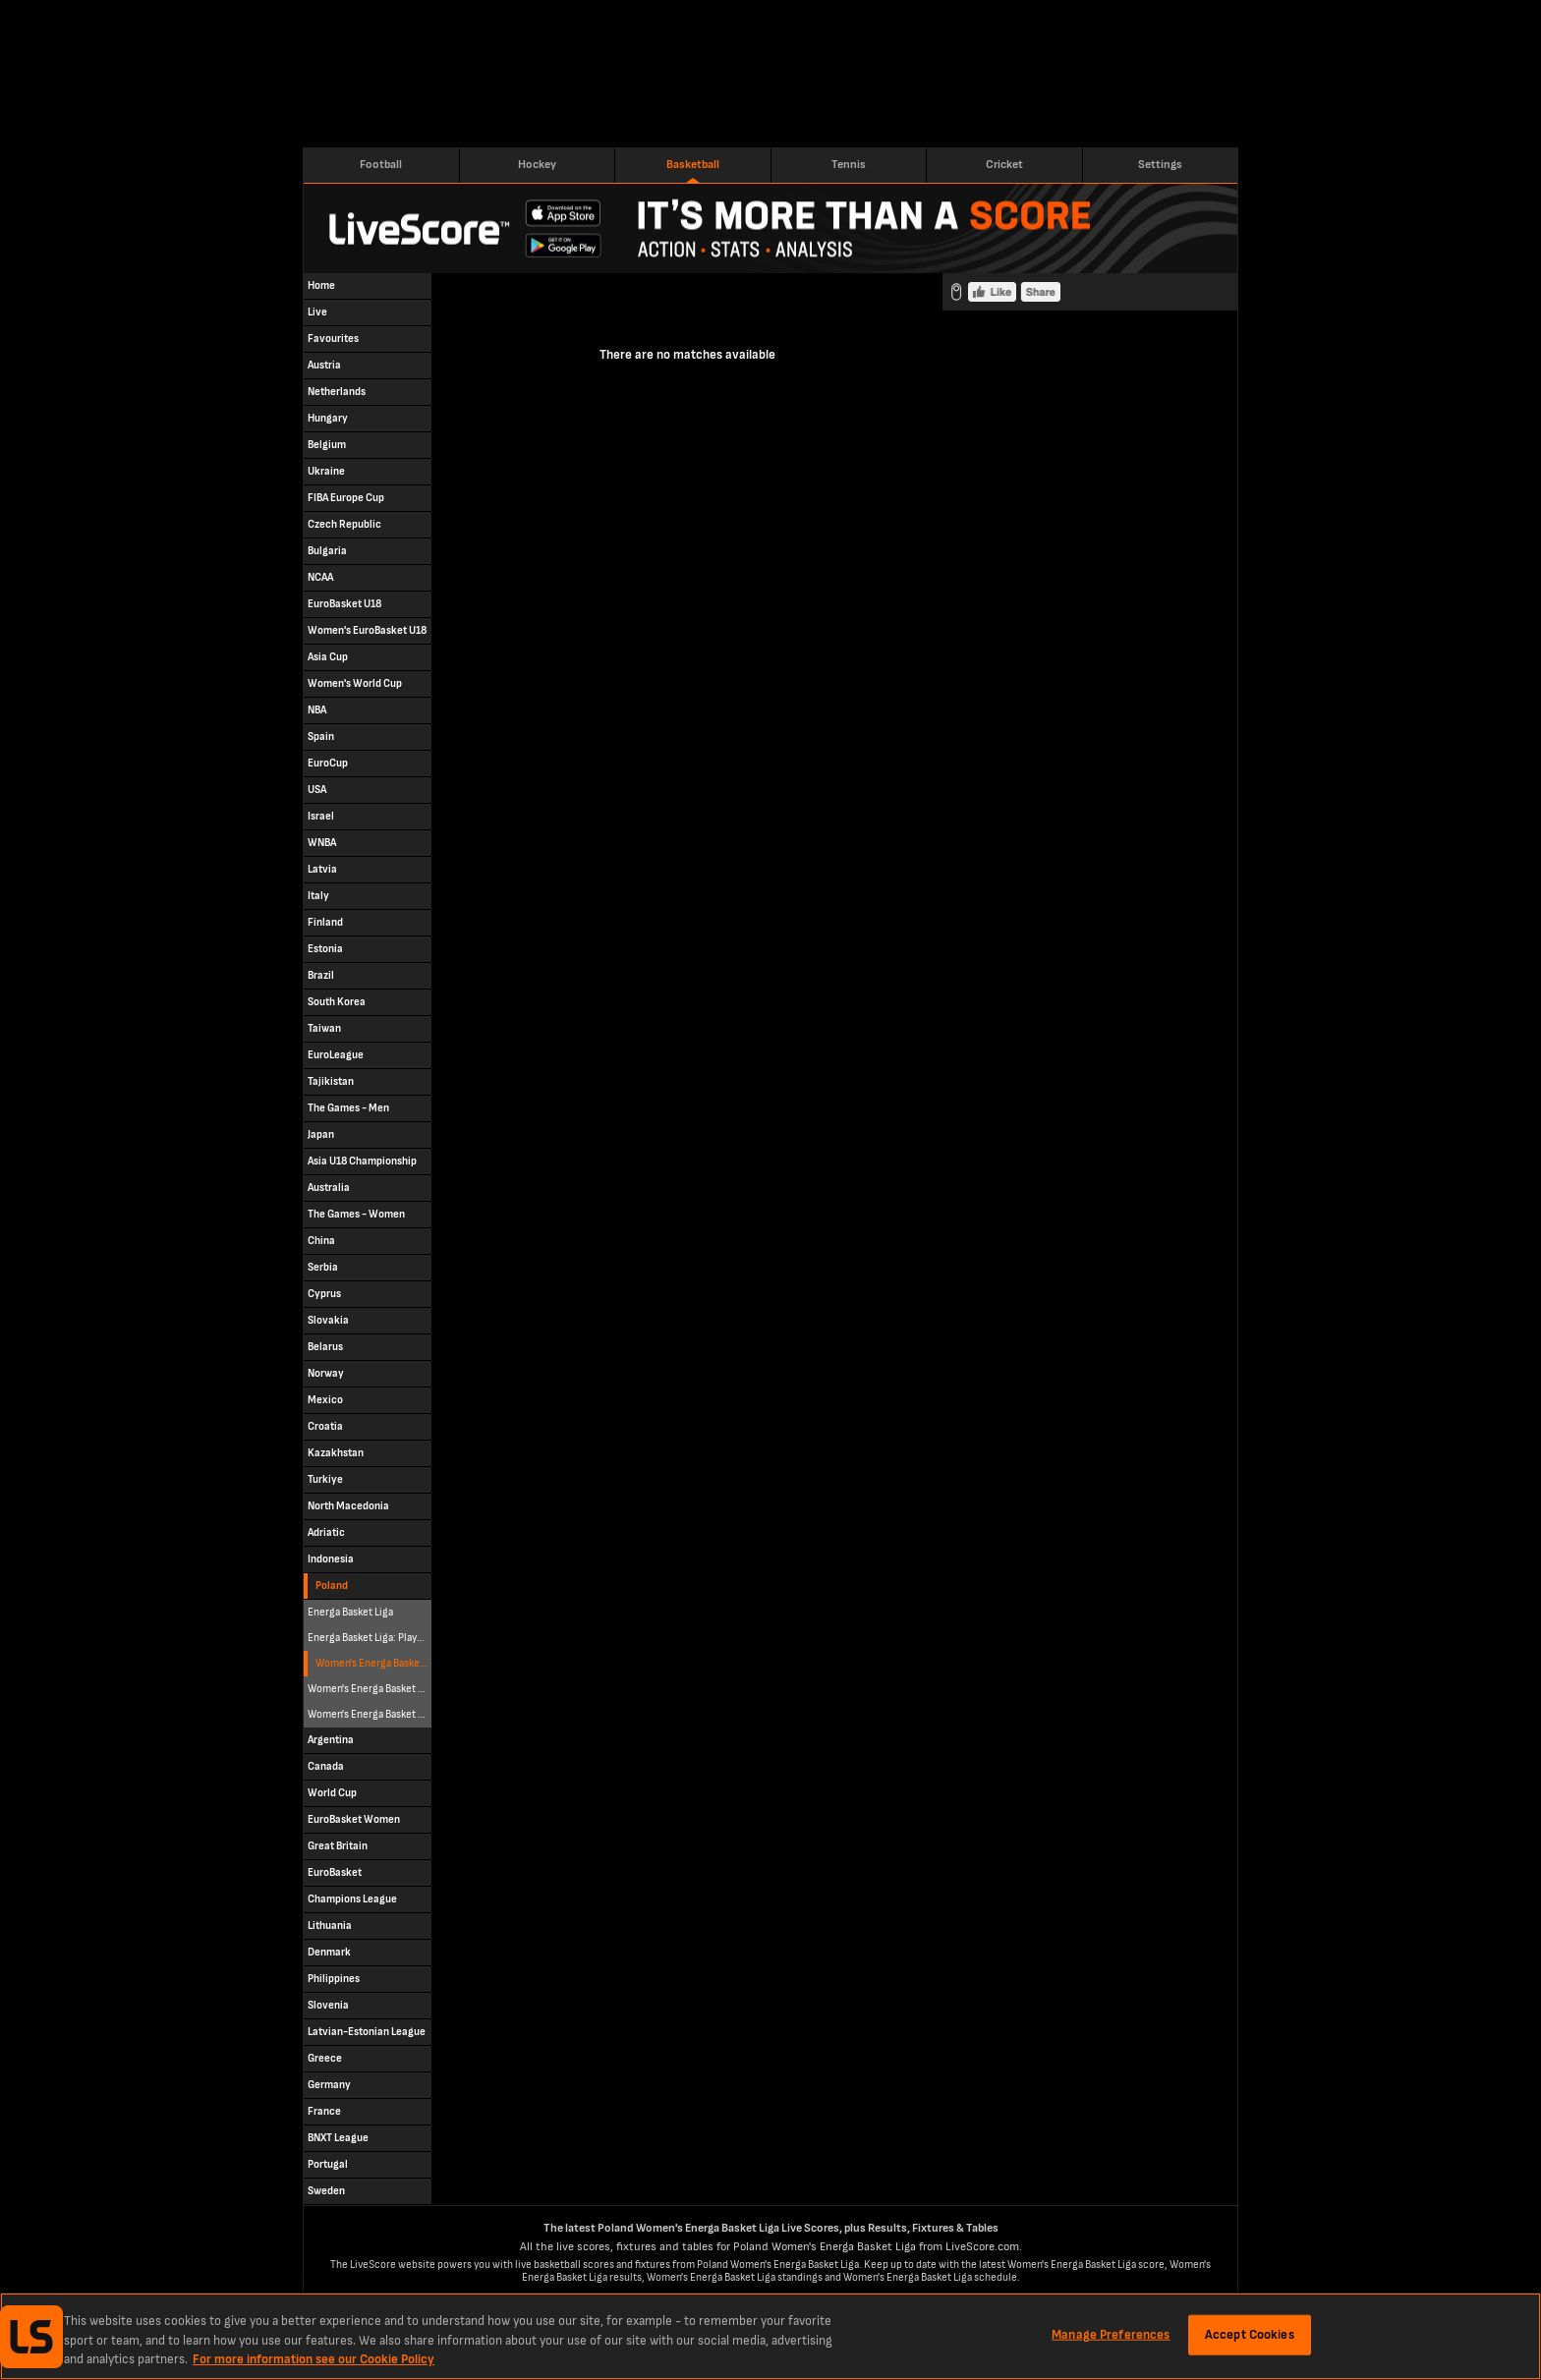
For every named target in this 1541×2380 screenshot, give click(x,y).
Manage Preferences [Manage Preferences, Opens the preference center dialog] (1111, 2334)
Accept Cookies (1249, 2334)
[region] (770, 2336)
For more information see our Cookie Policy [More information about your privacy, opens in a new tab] (313, 2359)
